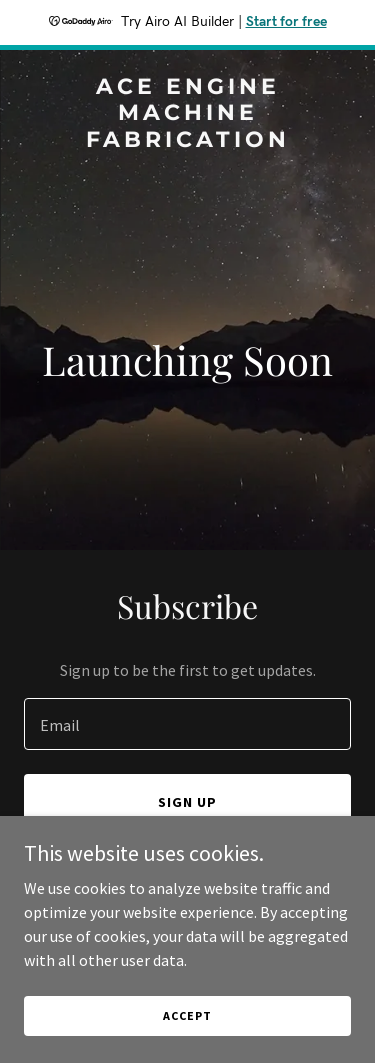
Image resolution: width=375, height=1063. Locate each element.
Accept (187, 1015)
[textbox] (187, 724)
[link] (187, 141)
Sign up (187, 802)
